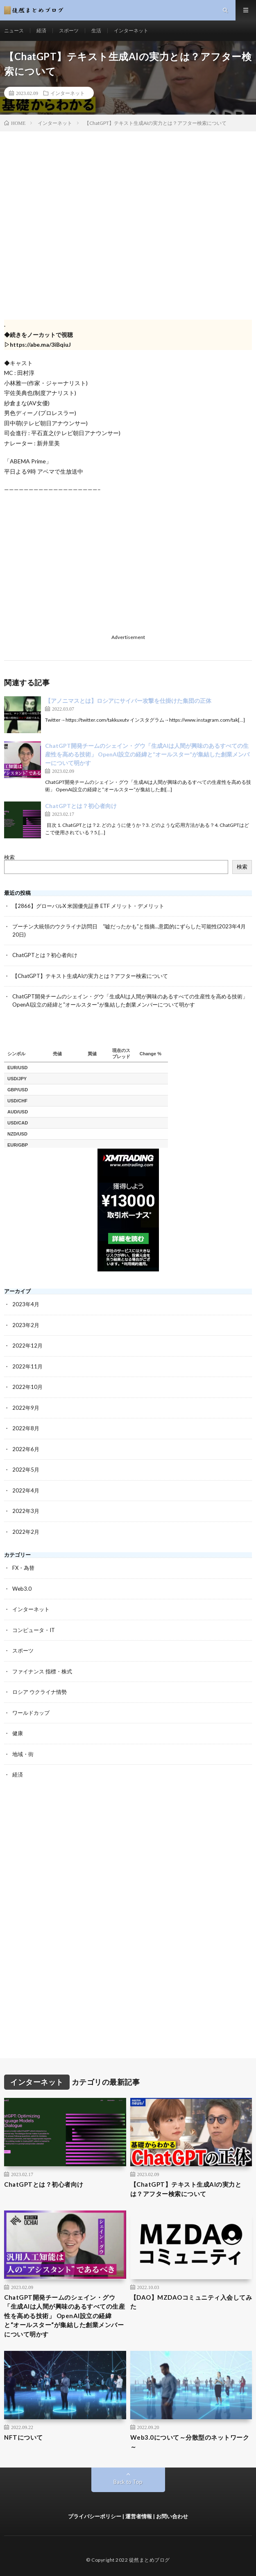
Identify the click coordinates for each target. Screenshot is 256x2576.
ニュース (14, 30)
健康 (17, 1733)
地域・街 (23, 1754)
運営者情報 (138, 2516)
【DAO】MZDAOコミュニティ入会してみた (191, 2302)
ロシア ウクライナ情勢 (39, 1692)
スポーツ (69, 30)
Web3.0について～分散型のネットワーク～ (189, 2442)
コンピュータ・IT (33, 1630)
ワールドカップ (31, 1712)
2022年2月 (25, 1531)
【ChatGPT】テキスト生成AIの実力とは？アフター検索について (90, 976)
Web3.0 (22, 1588)
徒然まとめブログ (149, 2560)
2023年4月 (25, 1304)
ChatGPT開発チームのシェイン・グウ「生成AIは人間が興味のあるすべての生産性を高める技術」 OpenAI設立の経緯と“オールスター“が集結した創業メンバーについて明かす (147, 754)
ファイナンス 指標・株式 (42, 1671)
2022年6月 (25, 1449)
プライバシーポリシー (94, 2516)
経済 (41, 30)
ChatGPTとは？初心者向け (81, 805)
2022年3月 (25, 1511)
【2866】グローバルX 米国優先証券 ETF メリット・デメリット (88, 906)
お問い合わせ (172, 2516)
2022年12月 (27, 1345)
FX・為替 (23, 1568)
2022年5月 (25, 1469)
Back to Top (128, 2482)
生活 (96, 30)
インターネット (131, 30)
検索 (9, 857)
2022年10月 (27, 1387)
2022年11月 (27, 1366)
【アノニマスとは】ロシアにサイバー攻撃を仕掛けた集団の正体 (128, 700)
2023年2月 (25, 1325)
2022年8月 (25, 1428)
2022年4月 (25, 1490)
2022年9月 (25, 1407)
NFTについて (23, 2437)
